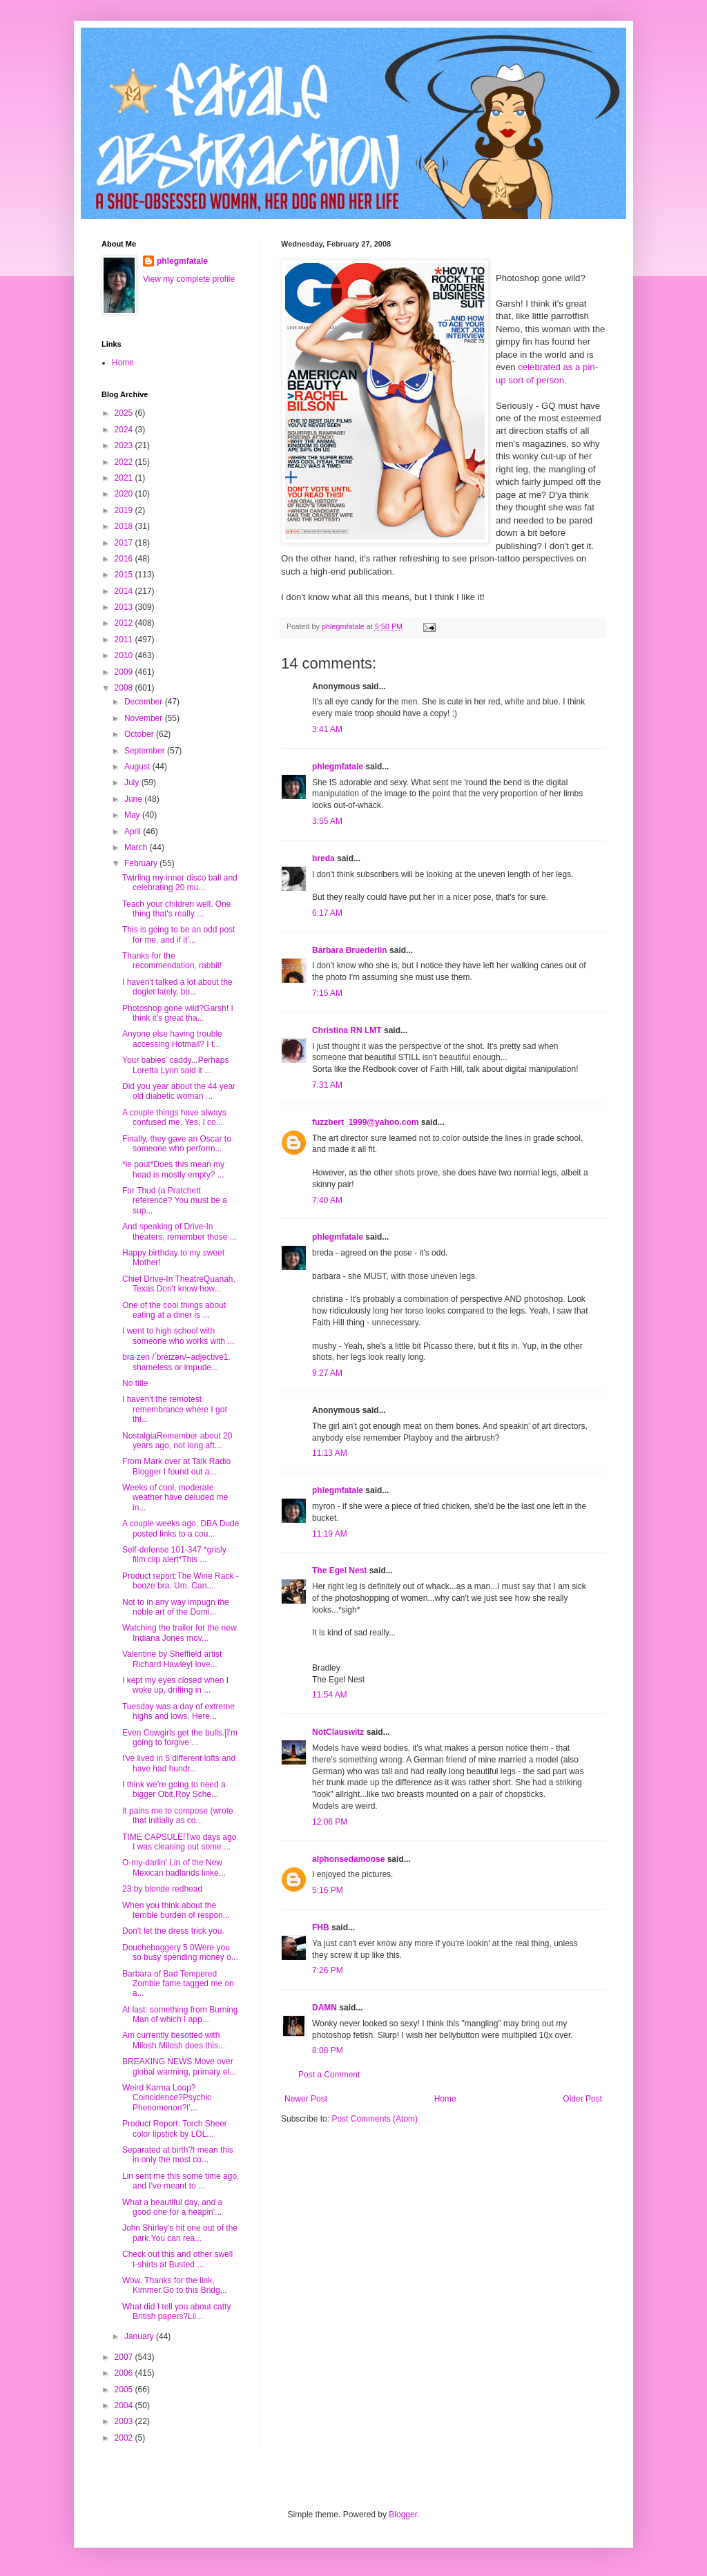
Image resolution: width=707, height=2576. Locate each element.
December (144, 702)
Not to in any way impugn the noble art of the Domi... (175, 1607)
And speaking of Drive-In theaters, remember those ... (179, 1231)
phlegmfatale (337, 766)
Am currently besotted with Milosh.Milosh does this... (173, 2040)
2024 (125, 429)
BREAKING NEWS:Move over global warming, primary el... (179, 2066)
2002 (125, 2438)
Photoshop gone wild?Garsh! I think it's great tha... (177, 1013)
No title (135, 1383)
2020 (125, 494)
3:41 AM (327, 729)
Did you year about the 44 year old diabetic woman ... (178, 1091)
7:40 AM (327, 1200)
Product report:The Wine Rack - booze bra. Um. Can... (180, 1580)
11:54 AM (329, 1695)
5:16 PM (327, 1890)
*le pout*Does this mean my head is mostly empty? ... (173, 1169)
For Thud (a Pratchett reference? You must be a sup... (174, 1200)
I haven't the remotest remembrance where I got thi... (174, 1409)
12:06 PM (329, 1822)
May (133, 815)
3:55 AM (327, 821)
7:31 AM (327, 1085)
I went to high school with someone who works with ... (178, 1335)
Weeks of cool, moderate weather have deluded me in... (175, 1497)
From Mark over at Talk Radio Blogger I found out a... (176, 1466)
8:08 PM (327, 2050)
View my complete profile (189, 279)
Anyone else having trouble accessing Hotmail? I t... (172, 1038)
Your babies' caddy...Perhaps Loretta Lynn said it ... (175, 1065)
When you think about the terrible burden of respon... (176, 1910)
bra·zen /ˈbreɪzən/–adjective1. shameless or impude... (176, 1362)
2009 (125, 672)
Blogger (403, 2514)
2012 (125, 623)
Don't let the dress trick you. (173, 1931)
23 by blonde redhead (162, 1889)
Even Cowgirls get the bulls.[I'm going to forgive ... (180, 1737)
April (133, 831)
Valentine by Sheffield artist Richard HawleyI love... (172, 1659)
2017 (125, 543)
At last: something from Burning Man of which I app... (180, 2014)
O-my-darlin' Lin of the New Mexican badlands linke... (174, 1867)
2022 (125, 462)
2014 (125, 591)
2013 (125, 607)
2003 (125, 2421)
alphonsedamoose (348, 1859)
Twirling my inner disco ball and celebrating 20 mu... (180, 882)
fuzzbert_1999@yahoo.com (365, 1122)
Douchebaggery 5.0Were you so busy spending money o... (180, 1952)
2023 (125, 445)
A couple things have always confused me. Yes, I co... (174, 1117)
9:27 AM (327, 1373)
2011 (125, 639)
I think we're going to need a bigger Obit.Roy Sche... (174, 1789)
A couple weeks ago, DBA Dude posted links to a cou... (180, 1528)
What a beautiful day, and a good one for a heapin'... (172, 2207)
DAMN (324, 2007)
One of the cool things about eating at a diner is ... (174, 1310)
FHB (320, 1927)
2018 (125, 526)
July (133, 782)
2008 (125, 688)
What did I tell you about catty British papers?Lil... (176, 2311)
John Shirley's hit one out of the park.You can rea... (180, 2232)
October (140, 734)
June (134, 799)
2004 (125, 2405)
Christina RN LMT (347, 1030)
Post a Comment (329, 2074)
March (137, 847)
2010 (125, 655)
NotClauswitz (338, 1732)
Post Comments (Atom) (374, 2119)
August (138, 766)
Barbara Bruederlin (349, 950)
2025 (125, 413)
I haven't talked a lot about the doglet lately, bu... (177, 987)
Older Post (582, 2099)
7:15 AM (327, 993)
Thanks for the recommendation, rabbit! (172, 960)
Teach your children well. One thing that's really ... (176, 909)
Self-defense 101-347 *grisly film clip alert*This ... (174, 1554)
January (140, 2336)
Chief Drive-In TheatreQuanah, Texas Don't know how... (178, 1284)
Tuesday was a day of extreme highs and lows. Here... (178, 1711)
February (141, 863)
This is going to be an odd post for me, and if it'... (178, 934)
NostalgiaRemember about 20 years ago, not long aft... (177, 1440)
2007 (125, 2357)
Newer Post (305, 2099)
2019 (125, 510)
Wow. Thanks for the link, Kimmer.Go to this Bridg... (174, 2285)
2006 (125, 2373)
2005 (125, 2389)
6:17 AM (327, 913)
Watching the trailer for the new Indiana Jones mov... (179, 1632)
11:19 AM (329, 1534)
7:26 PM (327, 1970)
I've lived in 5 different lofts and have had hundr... (178, 1763)
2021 (125, 478)
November (144, 718)
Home (445, 2099)
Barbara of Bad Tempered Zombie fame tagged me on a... (178, 1984)
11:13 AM (329, 1453)
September (145, 751)
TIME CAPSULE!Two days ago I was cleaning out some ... (179, 1842)
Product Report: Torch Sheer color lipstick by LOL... (174, 2128)
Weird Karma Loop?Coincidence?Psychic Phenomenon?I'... (166, 2098)
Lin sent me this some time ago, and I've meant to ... (180, 2181)
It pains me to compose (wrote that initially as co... (177, 1815)
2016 (125, 559)
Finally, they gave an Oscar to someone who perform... (176, 1143)
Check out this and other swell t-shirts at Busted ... (177, 2259)
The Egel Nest (339, 1570)
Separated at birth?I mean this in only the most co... (177, 2154)
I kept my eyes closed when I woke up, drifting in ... (175, 1685)
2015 (125, 574)
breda (323, 858)
